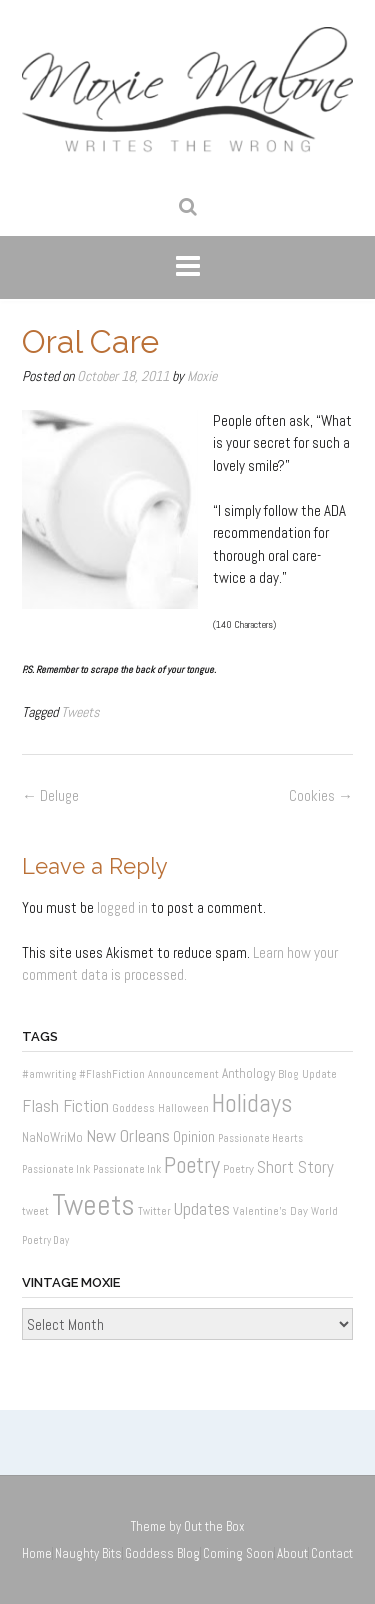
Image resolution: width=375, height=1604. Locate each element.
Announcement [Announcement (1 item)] (183, 1074)
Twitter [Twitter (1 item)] (154, 1211)
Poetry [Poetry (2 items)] (238, 1169)
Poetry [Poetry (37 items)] (192, 1165)
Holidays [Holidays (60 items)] (252, 1103)
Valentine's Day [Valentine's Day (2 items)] (270, 1211)
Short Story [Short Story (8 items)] (295, 1167)
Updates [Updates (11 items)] (202, 1208)
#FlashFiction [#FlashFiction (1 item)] (112, 1074)
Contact (332, 1553)
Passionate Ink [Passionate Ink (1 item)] (56, 1169)
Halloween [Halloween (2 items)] (183, 1108)
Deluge (50, 795)
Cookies (321, 795)
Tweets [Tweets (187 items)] (93, 1205)
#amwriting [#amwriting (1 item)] (49, 1074)
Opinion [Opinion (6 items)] (194, 1136)
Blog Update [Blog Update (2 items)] (307, 1074)
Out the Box (214, 1526)
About (292, 1553)
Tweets (80, 712)
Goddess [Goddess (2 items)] (133, 1108)
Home (37, 1553)
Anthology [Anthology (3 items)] (248, 1073)
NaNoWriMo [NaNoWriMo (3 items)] (52, 1137)
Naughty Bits (88, 1553)
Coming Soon (238, 1553)
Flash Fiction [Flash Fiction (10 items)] (65, 1106)
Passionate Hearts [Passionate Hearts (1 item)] (260, 1138)
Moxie (202, 376)
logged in (122, 907)
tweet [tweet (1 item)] (35, 1211)
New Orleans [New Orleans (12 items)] (128, 1135)
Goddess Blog (162, 1553)
